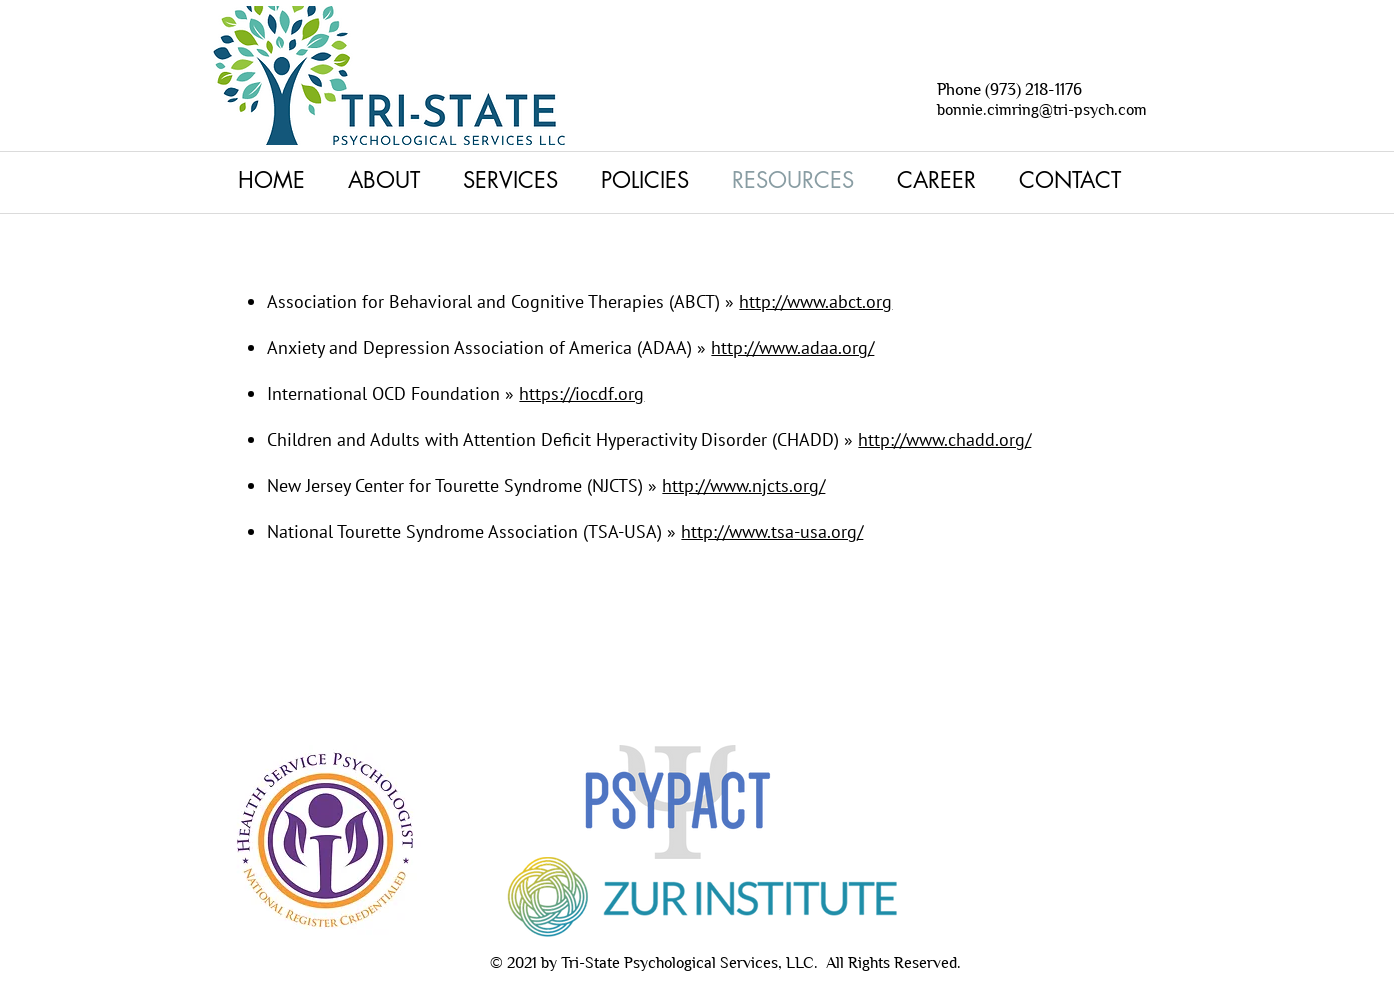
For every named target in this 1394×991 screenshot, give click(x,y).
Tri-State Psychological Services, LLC (687, 962)
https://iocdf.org (581, 393)
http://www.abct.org (815, 301)
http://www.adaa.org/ (792, 347)
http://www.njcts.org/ (743, 485)
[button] (517, 180)
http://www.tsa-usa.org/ (772, 531)
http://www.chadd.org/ (944, 439)
